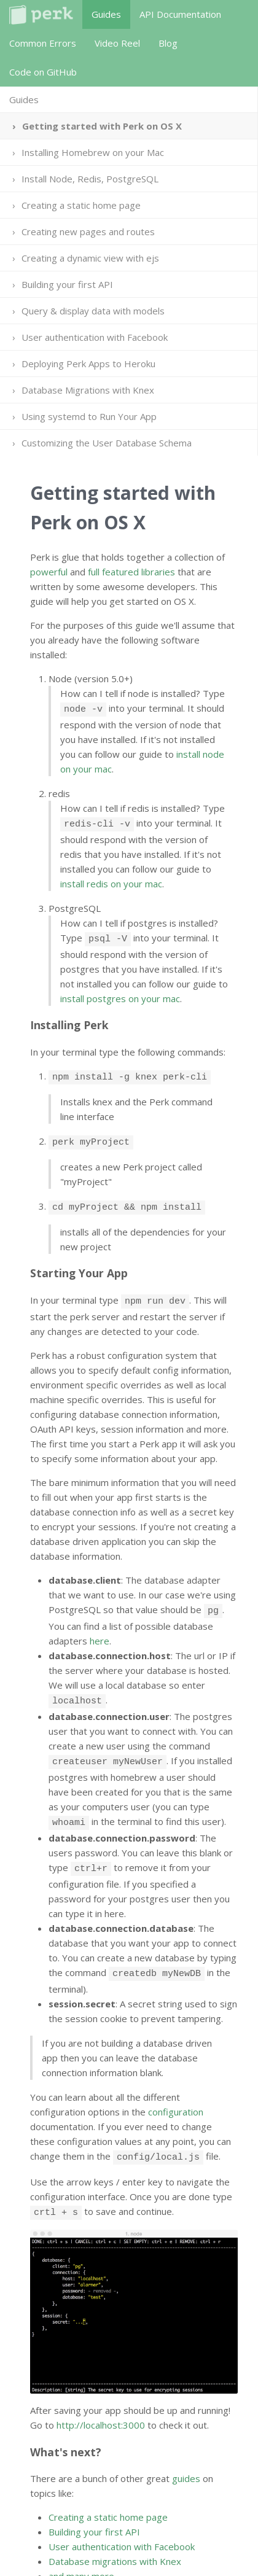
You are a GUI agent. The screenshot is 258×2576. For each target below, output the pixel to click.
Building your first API (67, 284)
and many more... (84, 2548)
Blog (168, 43)
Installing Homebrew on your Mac (93, 152)
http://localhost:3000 (101, 2397)
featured (120, 572)
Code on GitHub (43, 72)
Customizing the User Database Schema (107, 443)
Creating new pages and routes (88, 231)
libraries (158, 572)
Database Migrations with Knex (88, 390)
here (99, 1626)
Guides (106, 14)
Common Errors (42, 43)
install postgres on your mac (120, 993)
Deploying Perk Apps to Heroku (88, 363)
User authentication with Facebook (95, 337)
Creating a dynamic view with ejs (90, 258)
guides (186, 2451)
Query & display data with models (93, 311)
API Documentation (180, 14)
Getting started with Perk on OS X (102, 126)
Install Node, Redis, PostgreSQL (90, 179)
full (94, 572)
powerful (49, 572)
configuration (175, 2088)
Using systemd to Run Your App (89, 416)
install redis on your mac (111, 880)
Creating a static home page (81, 205)
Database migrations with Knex (115, 2533)
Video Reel (117, 43)
